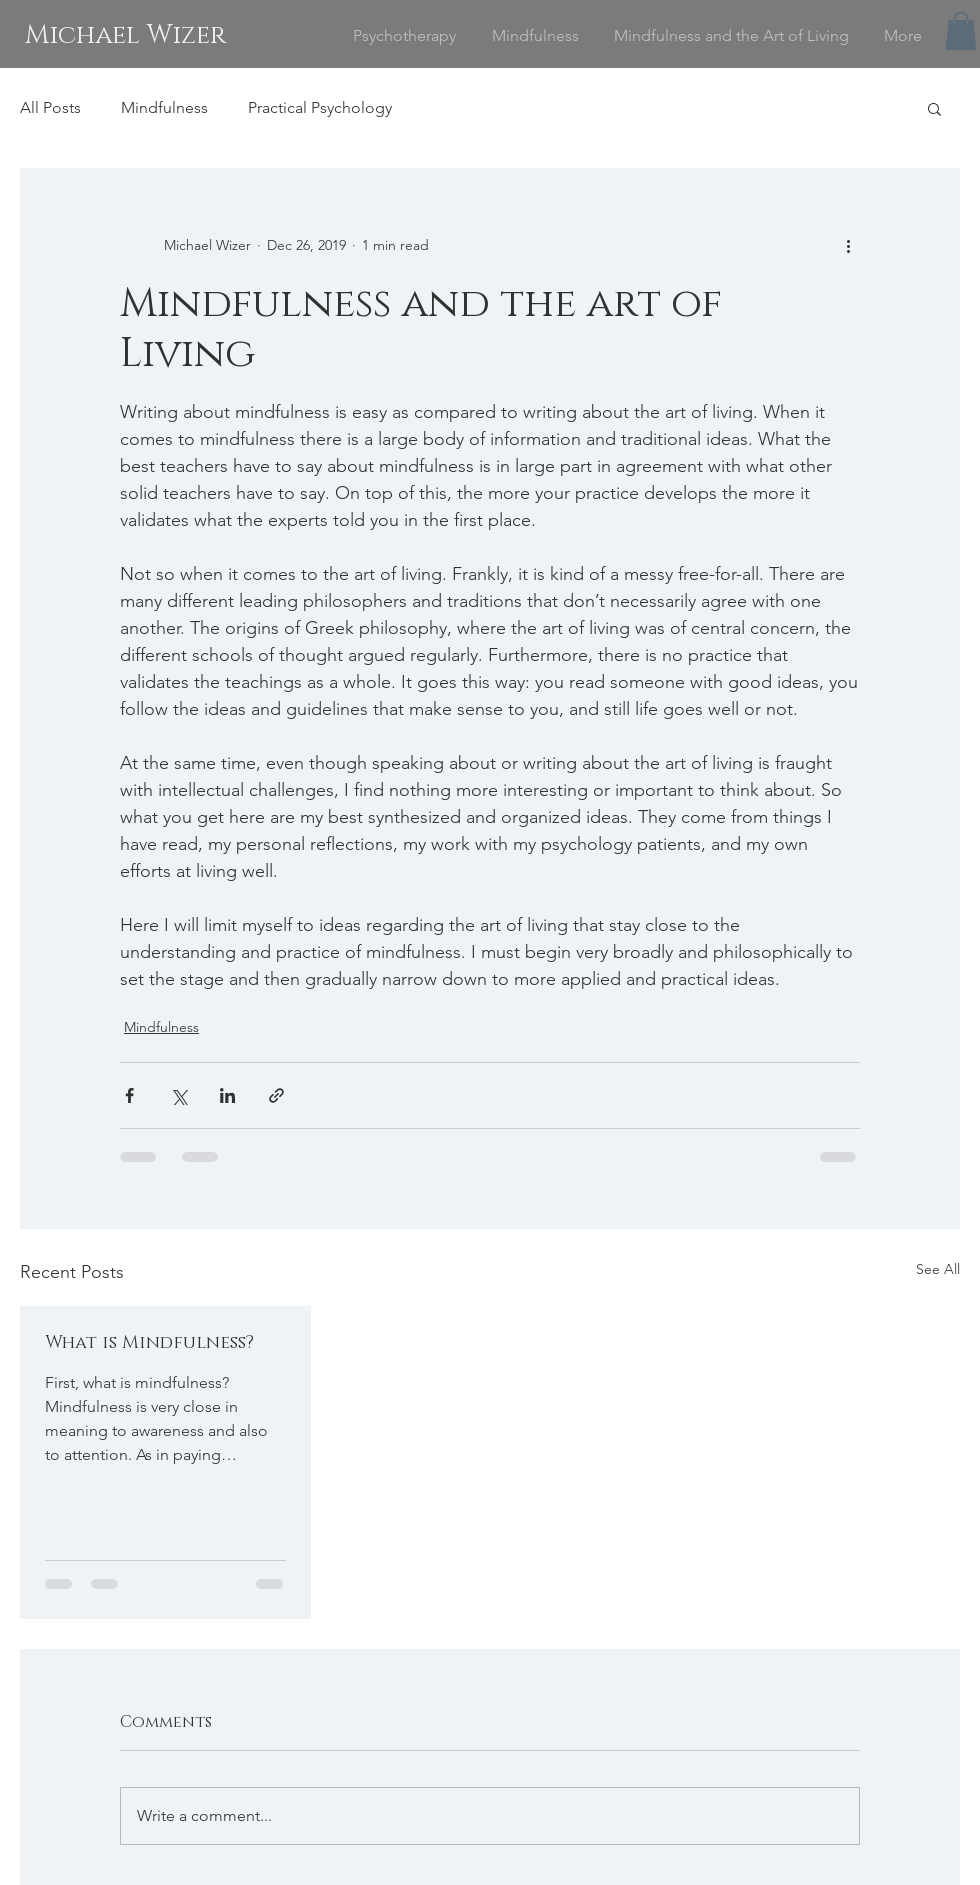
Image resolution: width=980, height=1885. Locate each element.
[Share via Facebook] (129, 1095)
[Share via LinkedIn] (227, 1095)
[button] (961, 31)
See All (938, 1269)
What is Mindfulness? (149, 1343)
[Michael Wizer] (125, 36)
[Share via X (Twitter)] (178, 1095)
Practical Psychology (320, 107)
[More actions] (848, 245)
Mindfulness (164, 107)
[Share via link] (276, 1095)
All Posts (50, 107)
